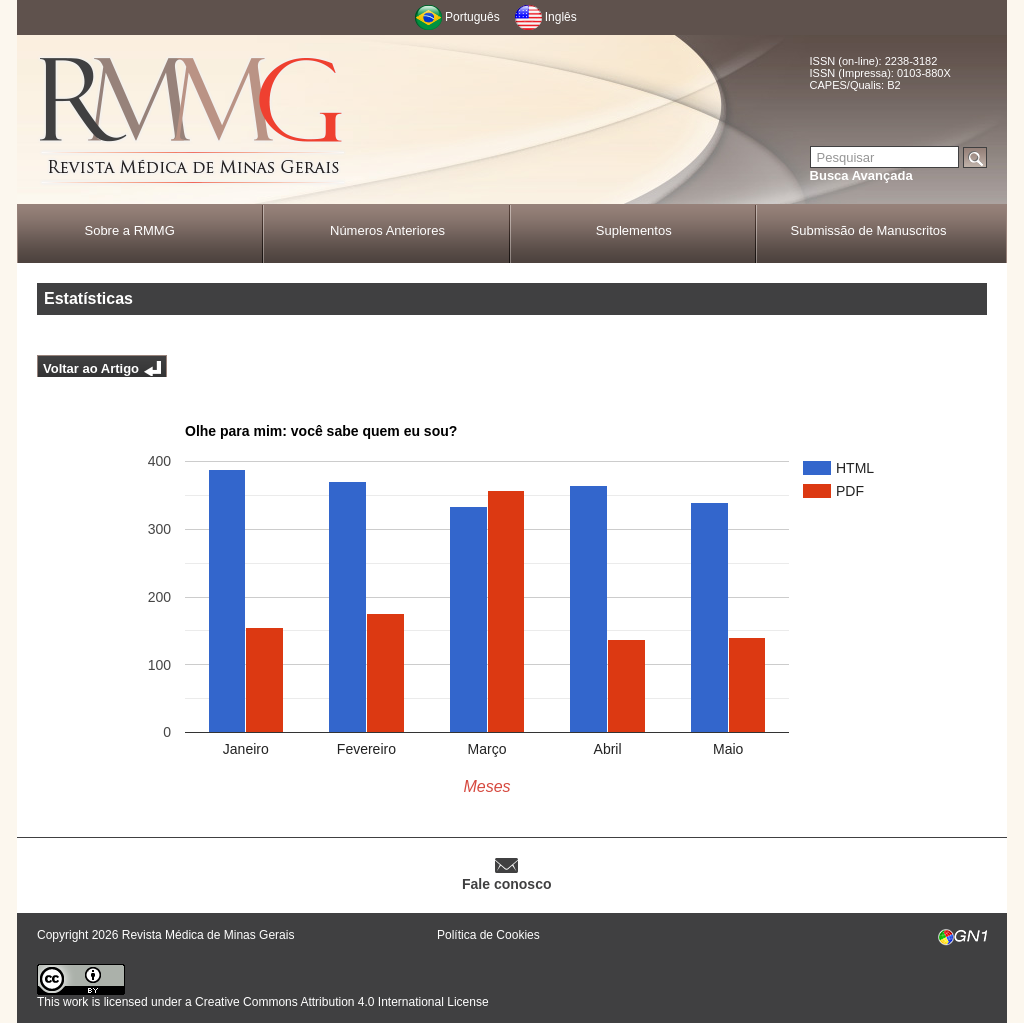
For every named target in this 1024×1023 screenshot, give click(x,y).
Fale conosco (506, 884)
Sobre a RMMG (129, 230)
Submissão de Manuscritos (869, 230)
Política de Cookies (488, 935)
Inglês (561, 17)
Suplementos (634, 230)
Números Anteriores (387, 230)
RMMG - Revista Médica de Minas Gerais (192, 120)
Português (472, 17)
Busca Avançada (861, 175)
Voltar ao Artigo (91, 368)
